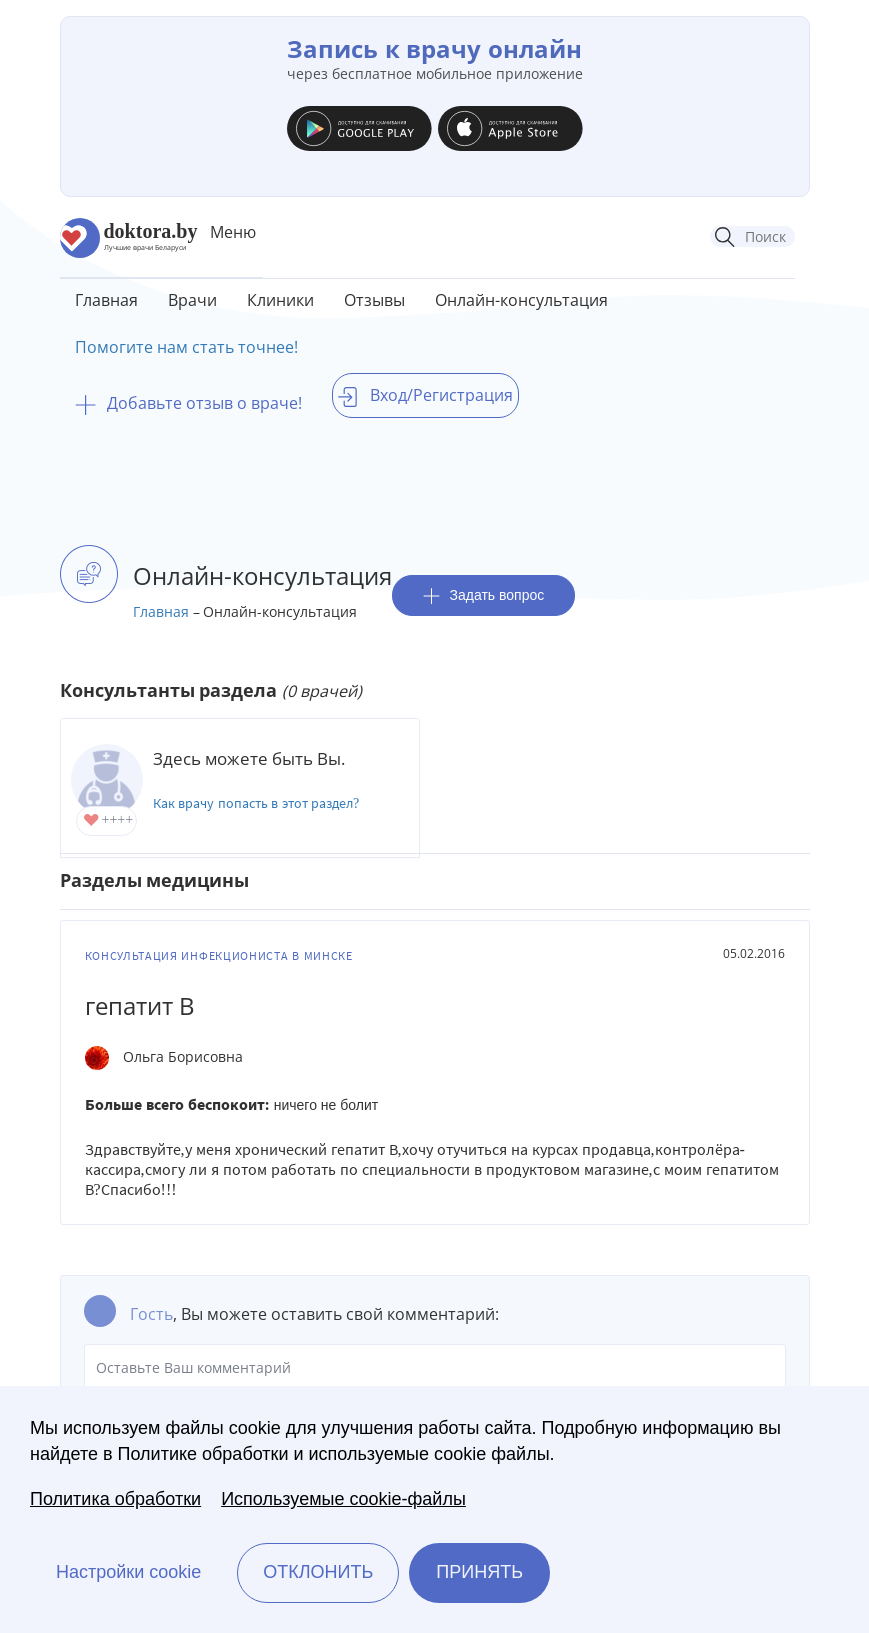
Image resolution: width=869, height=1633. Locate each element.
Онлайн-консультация (521, 300)
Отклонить (318, 1572)
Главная (106, 300)
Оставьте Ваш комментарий (435, 1368)
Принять (479, 1572)
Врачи (192, 300)
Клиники (280, 300)
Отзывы (374, 300)
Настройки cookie (128, 1572)
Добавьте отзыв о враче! (188, 403)
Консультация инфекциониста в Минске (219, 956)
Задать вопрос (484, 595)
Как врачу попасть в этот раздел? (256, 803)
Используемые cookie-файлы (343, 1499)
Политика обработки (115, 1499)
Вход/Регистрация (425, 395)
